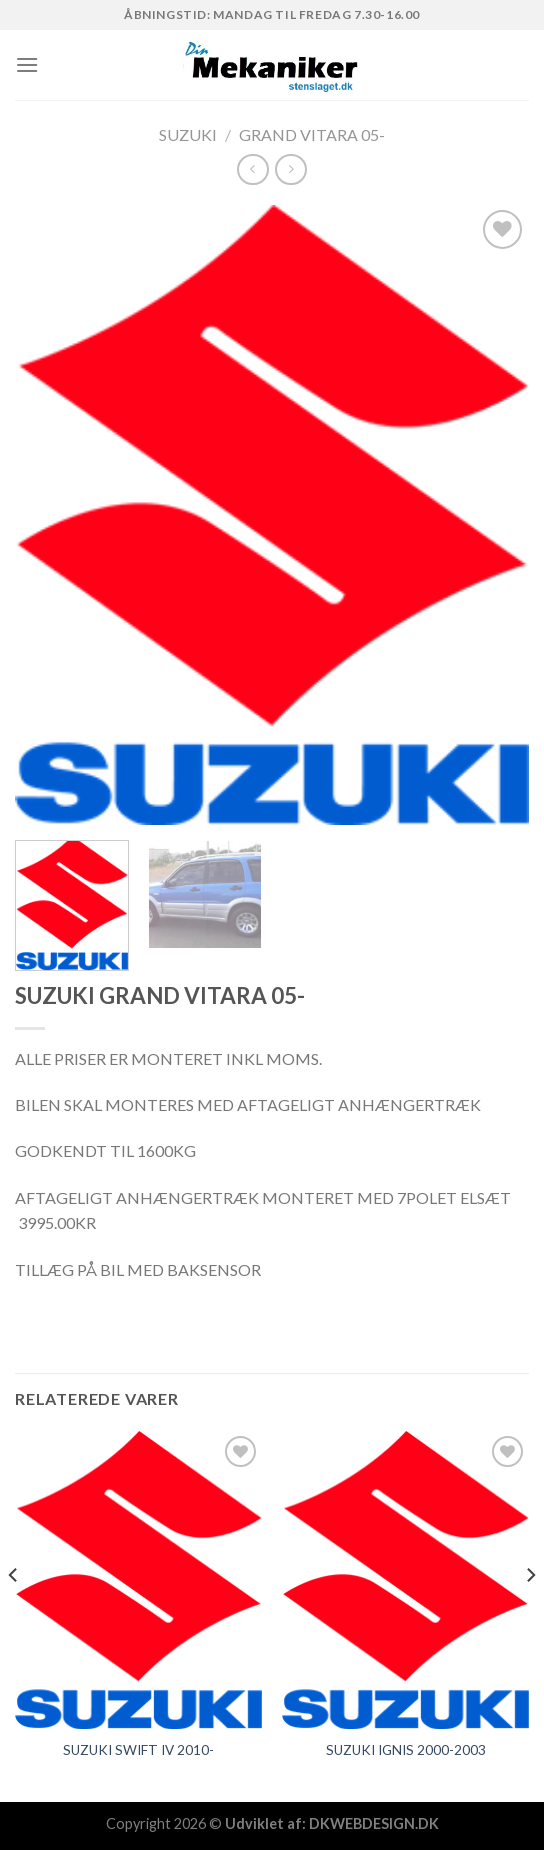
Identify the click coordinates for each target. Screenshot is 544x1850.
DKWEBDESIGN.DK (374, 1823)
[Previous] (14, 1614)
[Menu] (27, 64)
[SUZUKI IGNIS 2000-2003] (405, 1580)
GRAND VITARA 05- (312, 134)
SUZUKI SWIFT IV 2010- (138, 1750)
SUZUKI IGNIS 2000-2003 (406, 1750)
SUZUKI (188, 134)
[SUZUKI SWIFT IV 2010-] (138, 1580)
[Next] (530, 1614)
